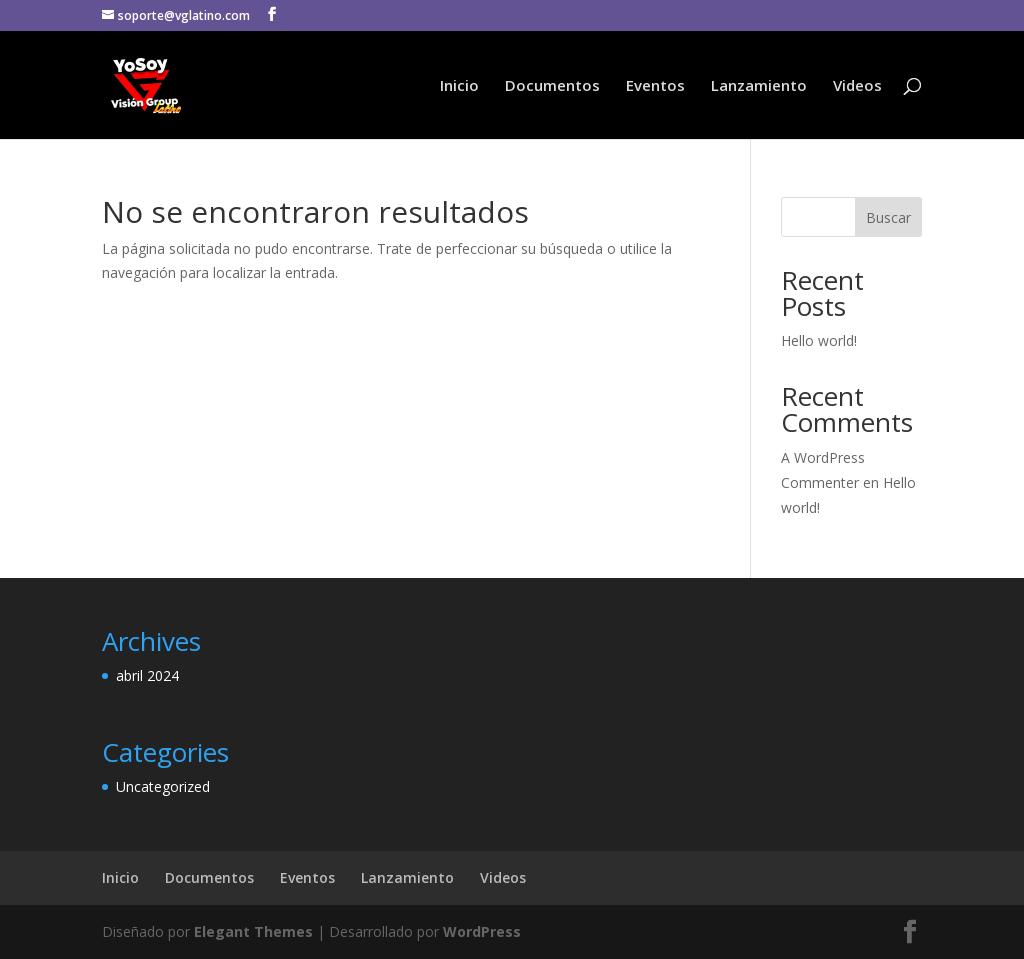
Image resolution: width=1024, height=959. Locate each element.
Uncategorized (163, 786)
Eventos (655, 86)
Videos (857, 86)
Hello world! (819, 340)
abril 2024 (147, 675)
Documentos (552, 86)
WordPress (482, 931)
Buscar (888, 217)
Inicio (459, 86)
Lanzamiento (759, 86)
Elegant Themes (253, 931)
